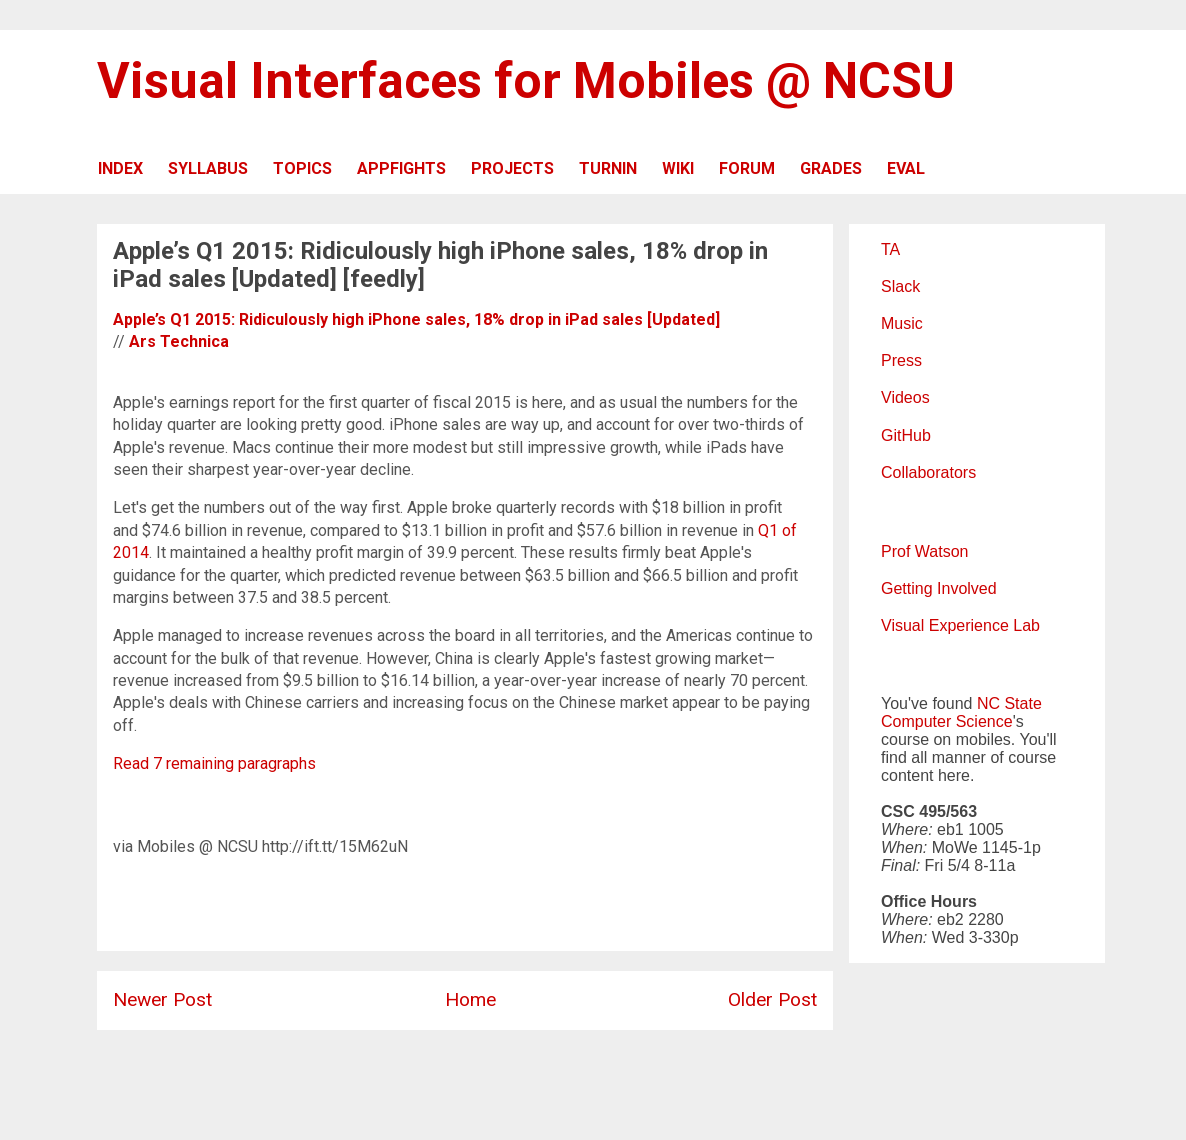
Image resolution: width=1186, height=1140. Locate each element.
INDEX (120, 168)
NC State (1009, 703)
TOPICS (302, 168)
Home (470, 999)
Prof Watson (924, 551)
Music (902, 323)
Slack (900, 286)
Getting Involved (939, 588)
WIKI (678, 168)
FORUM (747, 168)
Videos (905, 397)
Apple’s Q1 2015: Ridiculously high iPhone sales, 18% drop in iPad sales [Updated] (416, 319)
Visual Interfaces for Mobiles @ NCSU (526, 81)
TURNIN (608, 168)
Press (901, 360)
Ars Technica (179, 341)
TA (890, 249)
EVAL (906, 168)
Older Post (772, 999)
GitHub (906, 435)
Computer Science (947, 721)
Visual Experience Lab (960, 625)
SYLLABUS (208, 168)
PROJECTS (512, 168)
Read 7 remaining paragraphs (214, 763)
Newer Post (162, 999)
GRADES (831, 168)
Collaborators (928, 472)
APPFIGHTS (401, 168)
